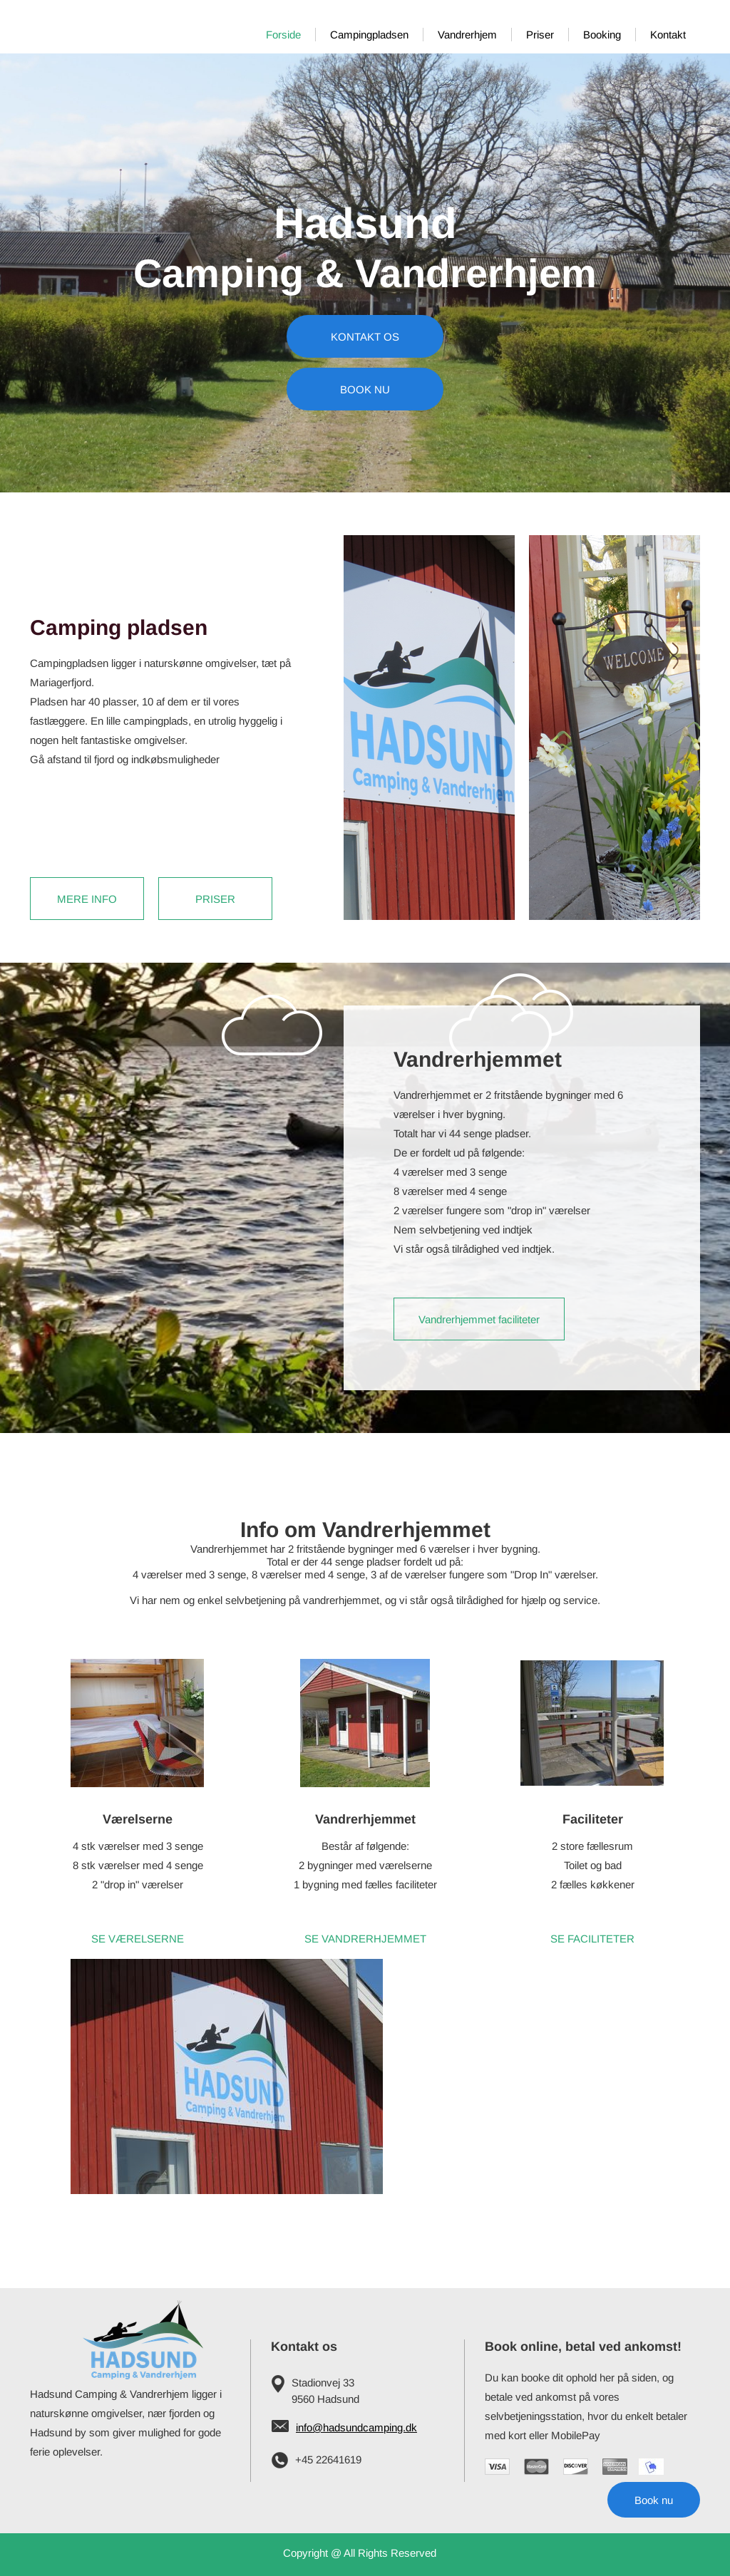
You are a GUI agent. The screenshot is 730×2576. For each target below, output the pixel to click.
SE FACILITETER (592, 1939)
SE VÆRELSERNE (137, 1939)
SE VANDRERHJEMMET (365, 1939)
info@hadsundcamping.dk (356, 2427)
